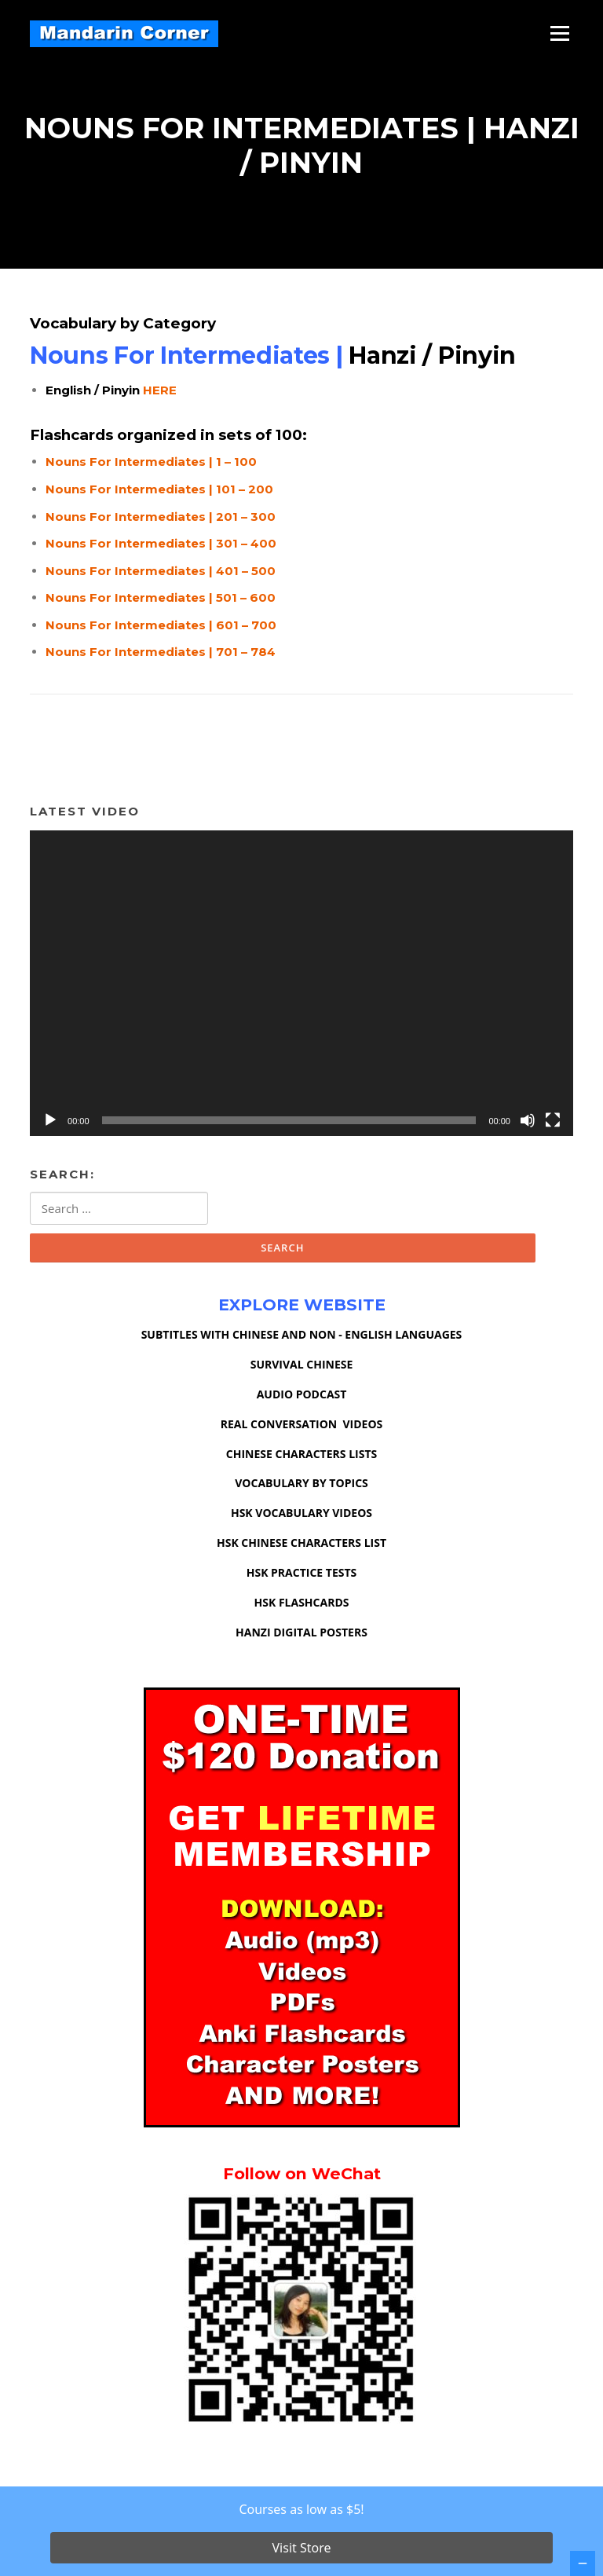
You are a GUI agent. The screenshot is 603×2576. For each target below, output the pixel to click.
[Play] (50, 1123)
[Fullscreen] (553, 1123)
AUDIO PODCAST (302, 1397)
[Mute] (527, 1123)
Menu (559, 33)
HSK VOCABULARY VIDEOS (301, 1516)
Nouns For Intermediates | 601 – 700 (161, 628)
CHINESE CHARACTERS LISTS (301, 1456)
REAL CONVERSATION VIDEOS (302, 1427)
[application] (301, 986)
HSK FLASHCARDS (301, 1606)
